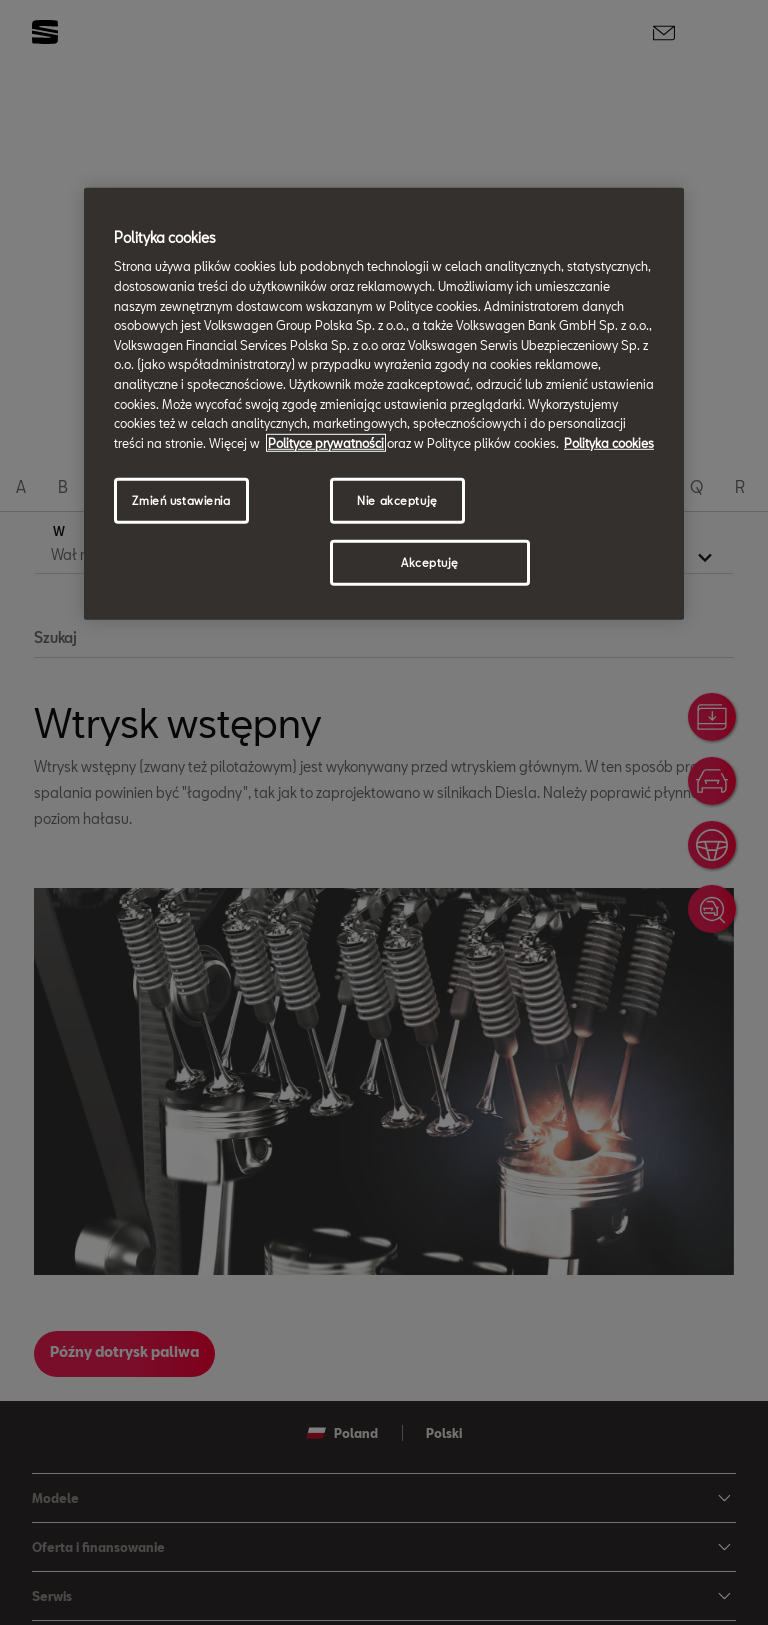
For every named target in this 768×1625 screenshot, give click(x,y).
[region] (384, 404)
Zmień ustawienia (181, 500)
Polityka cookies (609, 442)
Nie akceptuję (397, 500)
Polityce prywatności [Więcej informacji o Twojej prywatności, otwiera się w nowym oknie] (326, 442)
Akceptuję (430, 562)
